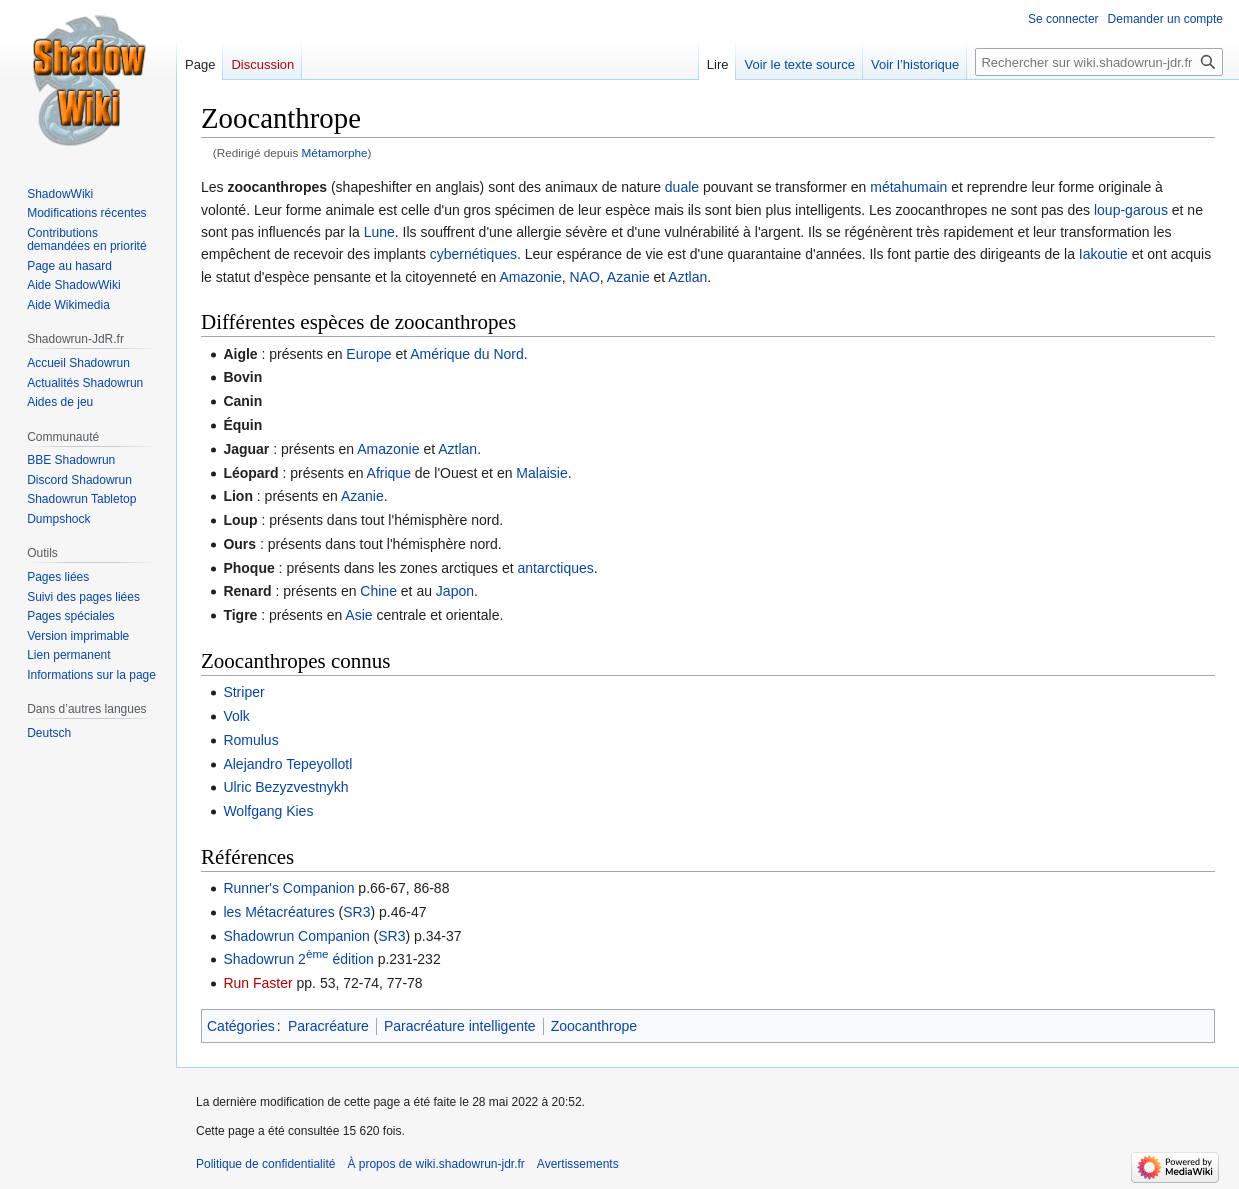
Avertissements (578, 1164)
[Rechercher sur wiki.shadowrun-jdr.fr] (1099, 62)
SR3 (356, 912)
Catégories (241, 1026)
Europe (368, 354)
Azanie (628, 277)
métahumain (908, 187)
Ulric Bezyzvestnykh (285, 787)
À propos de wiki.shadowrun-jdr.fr (435, 1164)
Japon (455, 591)
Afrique (389, 473)
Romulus (250, 740)
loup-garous (1131, 210)
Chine (378, 591)
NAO (585, 277)
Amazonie (530, 277)
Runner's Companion (288, 888)
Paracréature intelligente (460, 1026)
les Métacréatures (278, 912)
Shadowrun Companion (296, 936)
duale (682, 187)
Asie (358, 615)
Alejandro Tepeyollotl (287, 764)
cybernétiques (473, 254)
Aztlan (687, 277)
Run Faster (257, 983)
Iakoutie (1103, 254)
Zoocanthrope (594, 1026)
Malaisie (541, 473)
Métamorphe (335, 152)
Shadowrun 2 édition (298, 959)
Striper (243, 692)
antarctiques (556, 568)
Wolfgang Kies (268, 811)
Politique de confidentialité (265, 1164)
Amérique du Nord (467, 354)
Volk (236, 716)
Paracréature (328, 1026)
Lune (379, 232)
